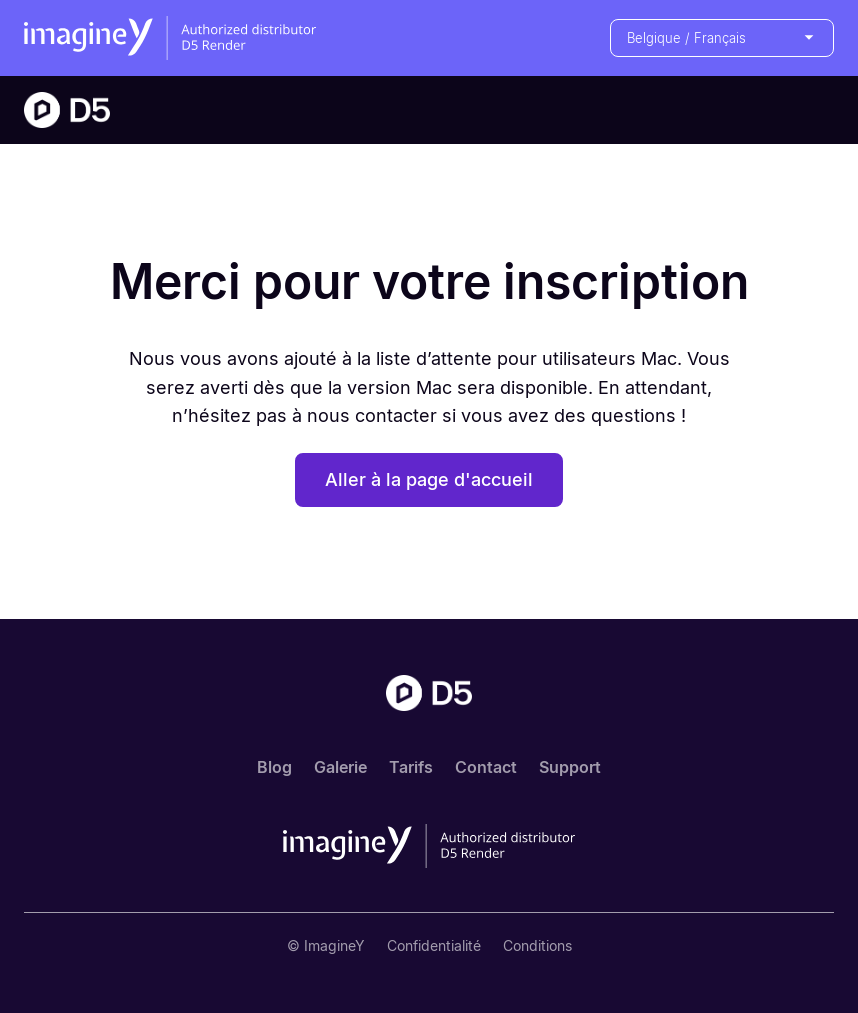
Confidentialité (434, 945)
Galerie (340, 767)
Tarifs (411, 767)
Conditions (537, 945)
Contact (486, 767)
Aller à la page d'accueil (429, 479)
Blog (274, 767)
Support (570, 767)
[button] (722, 38)
